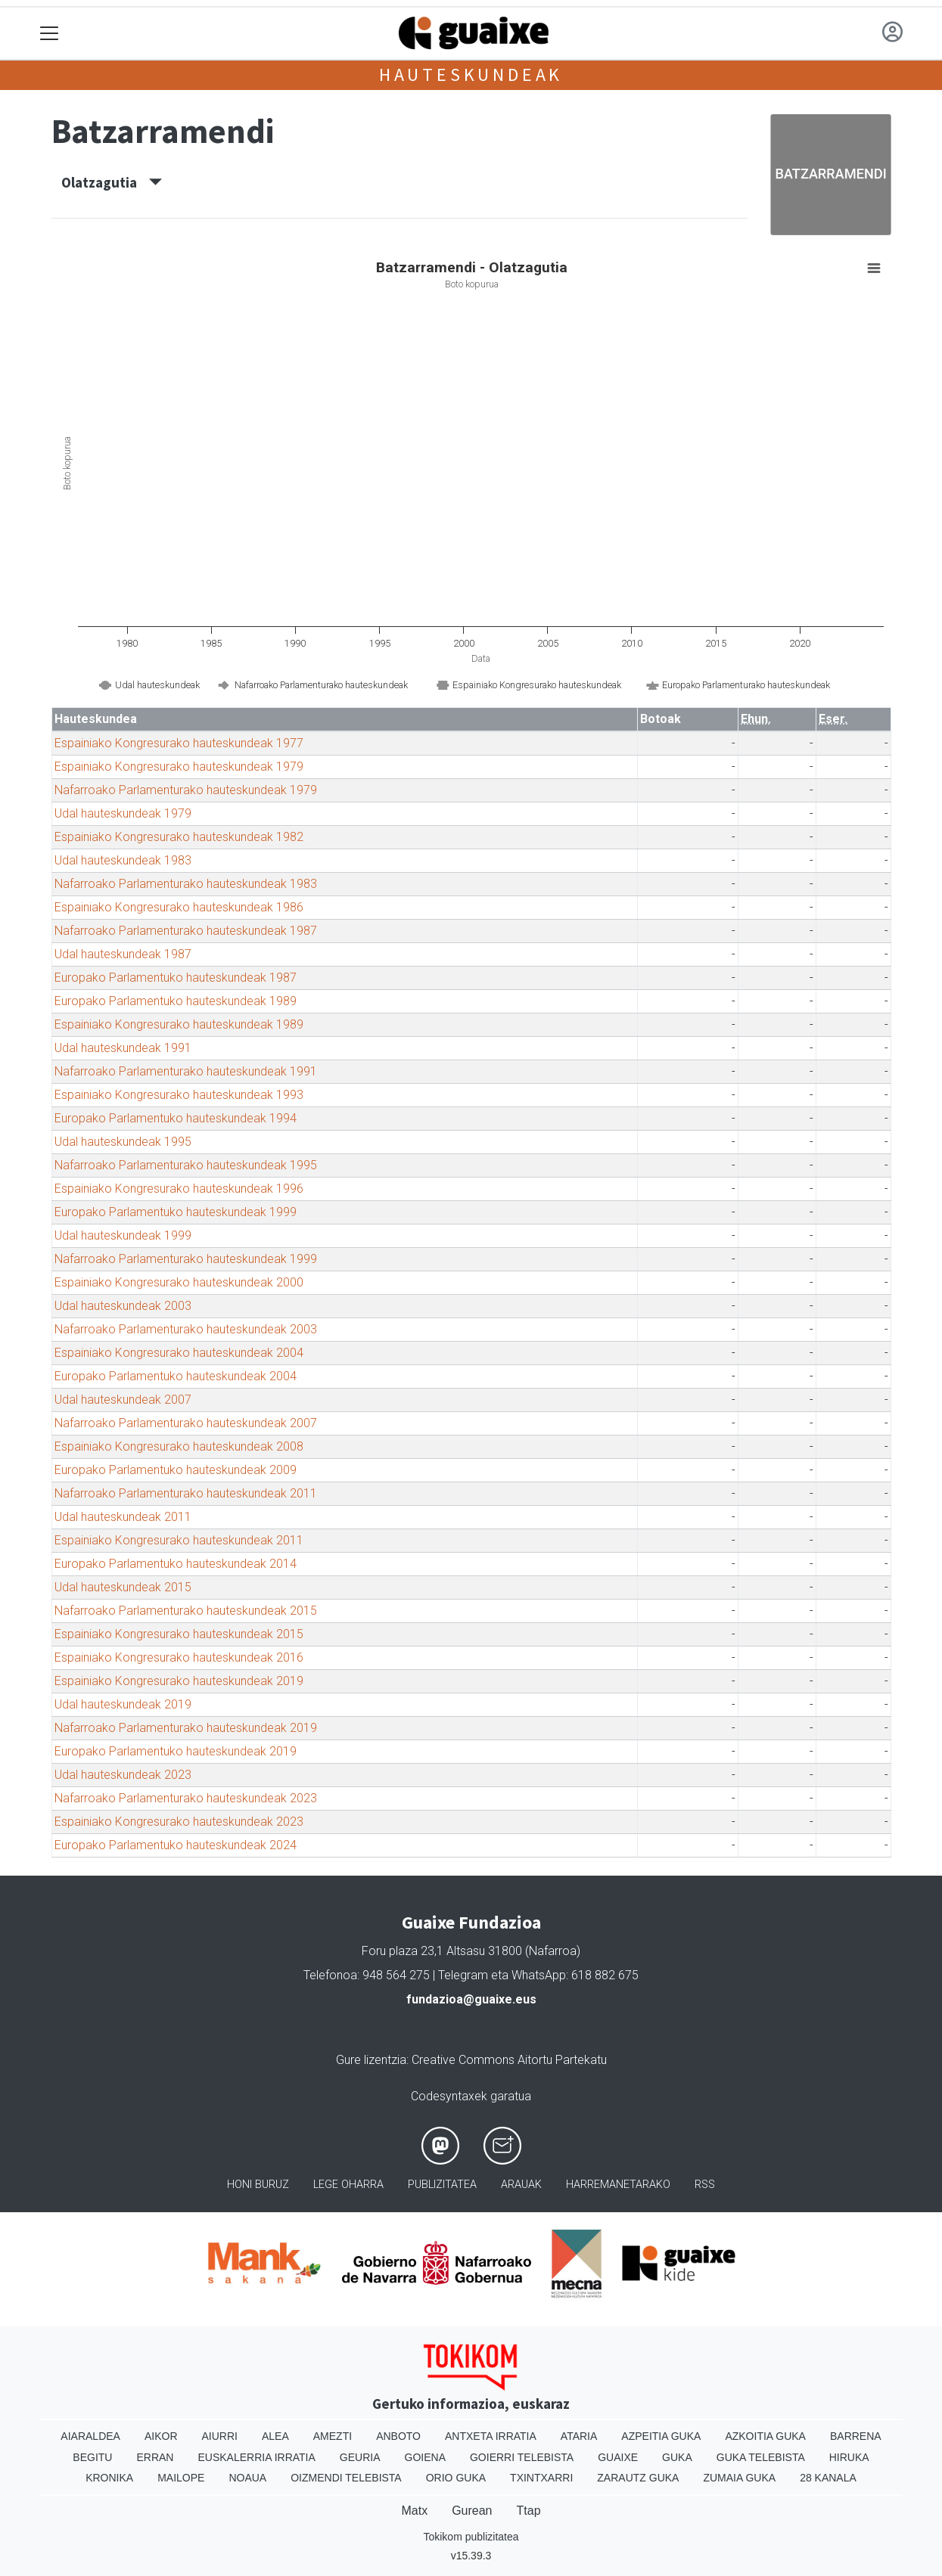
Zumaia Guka (739, 2478)
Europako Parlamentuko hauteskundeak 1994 (175, 1118)
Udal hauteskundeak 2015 (122, 1587)
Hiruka (849, 2457)
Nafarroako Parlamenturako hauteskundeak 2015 (185, 1610)
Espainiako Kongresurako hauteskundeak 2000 (178, 1282)
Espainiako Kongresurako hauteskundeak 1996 (178, 1188)
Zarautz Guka (638, 2478)
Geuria (360, 2457)
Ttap (529, 2510)
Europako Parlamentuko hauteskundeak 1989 (175, 1001)
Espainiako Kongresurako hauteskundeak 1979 (178, 766)
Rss (705, 2184)
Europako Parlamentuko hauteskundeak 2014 (175, 1563)
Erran (154, 2457)
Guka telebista (761, 2457)
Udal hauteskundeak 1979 (122, 813)
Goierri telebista (522, 2457)
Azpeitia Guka (661, 2436)
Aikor (161, 2436)
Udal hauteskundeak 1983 (122, 860)
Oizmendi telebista (346, 2478)
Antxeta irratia (490, 2436)
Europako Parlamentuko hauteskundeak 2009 (175, 1470)
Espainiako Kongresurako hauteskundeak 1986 (178, 907)
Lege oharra (348, 2184)
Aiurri (220, 2436)
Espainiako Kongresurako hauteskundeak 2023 (178, 1821)
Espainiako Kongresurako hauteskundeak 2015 (178, 1634)
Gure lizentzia (371, 2060)
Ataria (579, 2436)
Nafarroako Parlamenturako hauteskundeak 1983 (185, 884)
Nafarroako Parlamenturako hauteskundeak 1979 (185, 790)
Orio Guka (456, 2478)
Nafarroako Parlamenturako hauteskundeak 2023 (185, 1798)
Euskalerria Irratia (256, 2457)
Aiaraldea (90, 2436)
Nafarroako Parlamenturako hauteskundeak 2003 (185, 1329)
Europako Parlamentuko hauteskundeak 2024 (175, 1845)
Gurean (472, 2510)
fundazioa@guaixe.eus (471, 1999)
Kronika (109, 2478)
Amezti (332, 2436)
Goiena (425, 2457)
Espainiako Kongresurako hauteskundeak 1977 (178, 743)
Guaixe (618, 2457)
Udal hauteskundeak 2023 (122, 1775)
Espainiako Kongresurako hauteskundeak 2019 (178, 1681)
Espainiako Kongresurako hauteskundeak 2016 (178, 1657)
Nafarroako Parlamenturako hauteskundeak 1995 (185, 1165)
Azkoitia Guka (765, 2436)
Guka (677, 2457)
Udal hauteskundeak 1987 (122, 954)
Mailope (180, 2478)
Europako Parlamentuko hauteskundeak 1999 (175, 1212)
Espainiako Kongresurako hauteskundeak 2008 (178, 1446)
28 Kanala (828, 2478)
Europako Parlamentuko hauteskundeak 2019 (175, 1751)
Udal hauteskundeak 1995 (122, 1141)
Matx (414, 2510)
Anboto (398, 2436)
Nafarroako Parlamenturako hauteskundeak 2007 (185, 1423)
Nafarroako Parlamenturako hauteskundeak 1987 (185, 930)
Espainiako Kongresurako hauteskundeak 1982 (178, 837)
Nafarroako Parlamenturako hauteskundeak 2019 (185, 1728)
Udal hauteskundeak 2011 (122, 1517)
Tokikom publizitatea (470, 2537)
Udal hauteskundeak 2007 (122, 1399)
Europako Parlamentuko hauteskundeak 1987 (175, 977)
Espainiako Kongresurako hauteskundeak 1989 (178, 1024)
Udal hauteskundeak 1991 (122, 1048)
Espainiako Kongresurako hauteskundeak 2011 (178, 1540)
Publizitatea (442, 2184)
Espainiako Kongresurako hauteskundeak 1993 (178, 1095)
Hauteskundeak (471, 74)
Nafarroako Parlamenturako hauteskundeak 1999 (185, 1259)
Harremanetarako (618, 2184)
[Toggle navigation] (49, 33)
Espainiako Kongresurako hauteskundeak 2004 (178, 1352)
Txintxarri (541, 2478)
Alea (275, 2436)
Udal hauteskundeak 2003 (122, 1306)
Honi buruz (258, 2184)
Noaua (247, 2478)
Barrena (855, 2436)
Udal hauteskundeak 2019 (122, 1704)
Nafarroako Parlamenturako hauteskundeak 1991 (185, 1071)
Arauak (521, 2184)
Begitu (92, 2457)
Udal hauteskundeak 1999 (122, 1235)
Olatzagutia (111, 182)
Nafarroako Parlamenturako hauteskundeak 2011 (185, 1493)
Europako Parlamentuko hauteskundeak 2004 (175, 1376)
